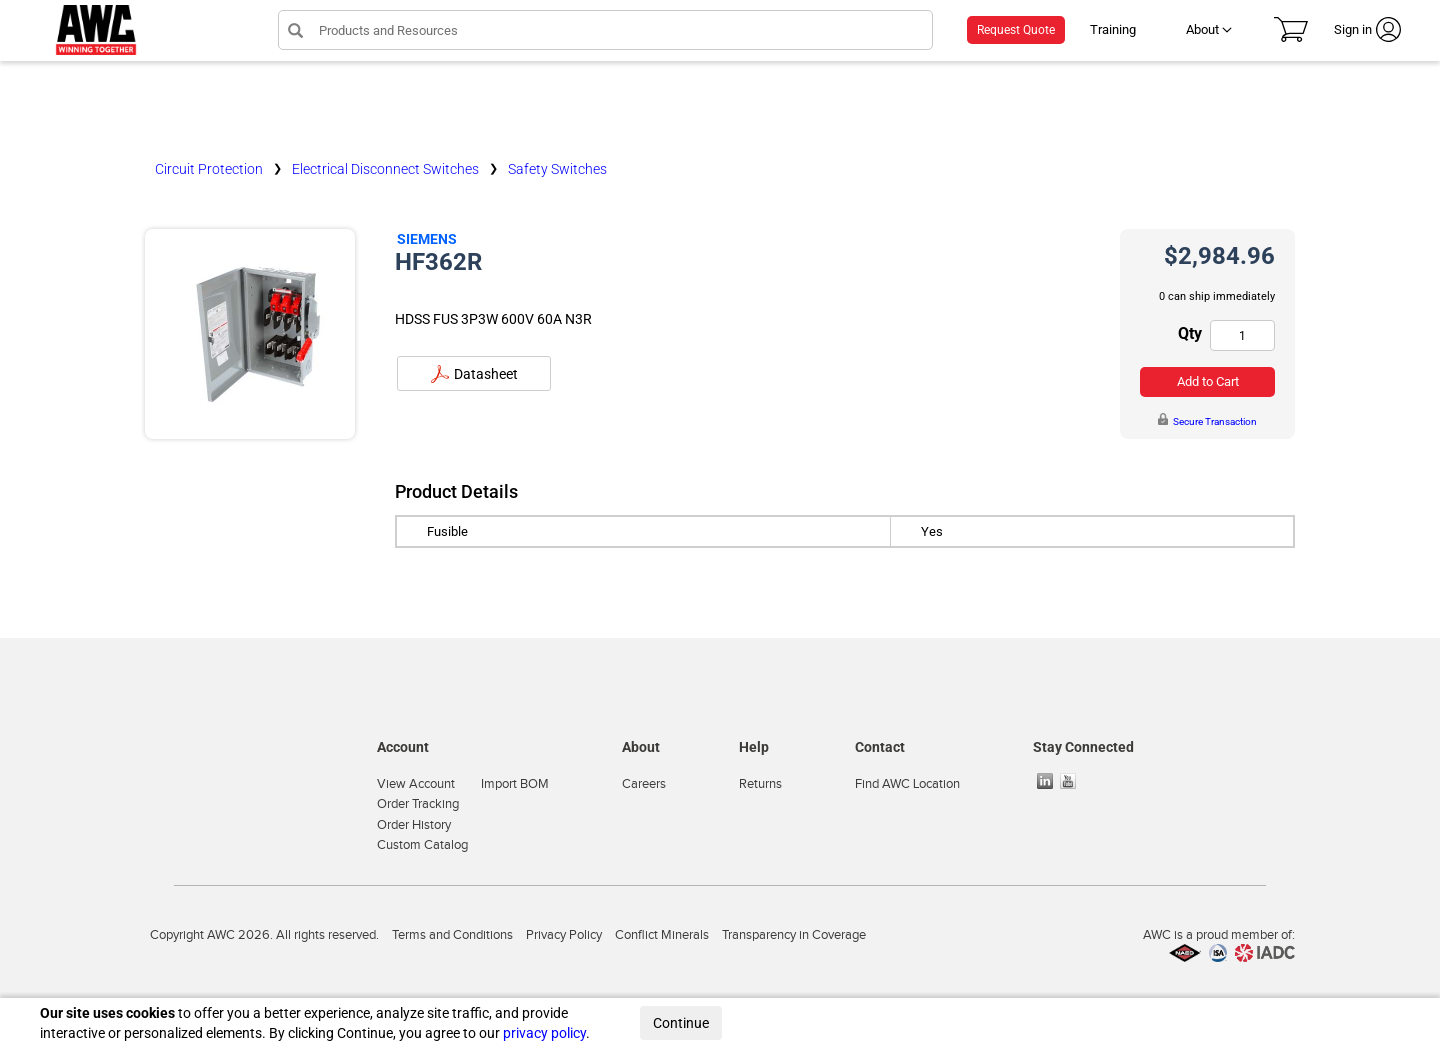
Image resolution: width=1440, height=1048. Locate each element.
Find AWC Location (907, 784)
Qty (1190, 333)
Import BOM (515, 784)
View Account (416, 784)
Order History (414, 825)
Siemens (427, 239)
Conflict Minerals (662, 935)
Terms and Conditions (452, 935)
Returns (760, 784)
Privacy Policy (564, 935)
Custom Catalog (422, 845)
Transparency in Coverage (794, 935)
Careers (644, 784)
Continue (681, 1023)
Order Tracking (418, 804)
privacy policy (544, 1033)
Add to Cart (1208, 381)
